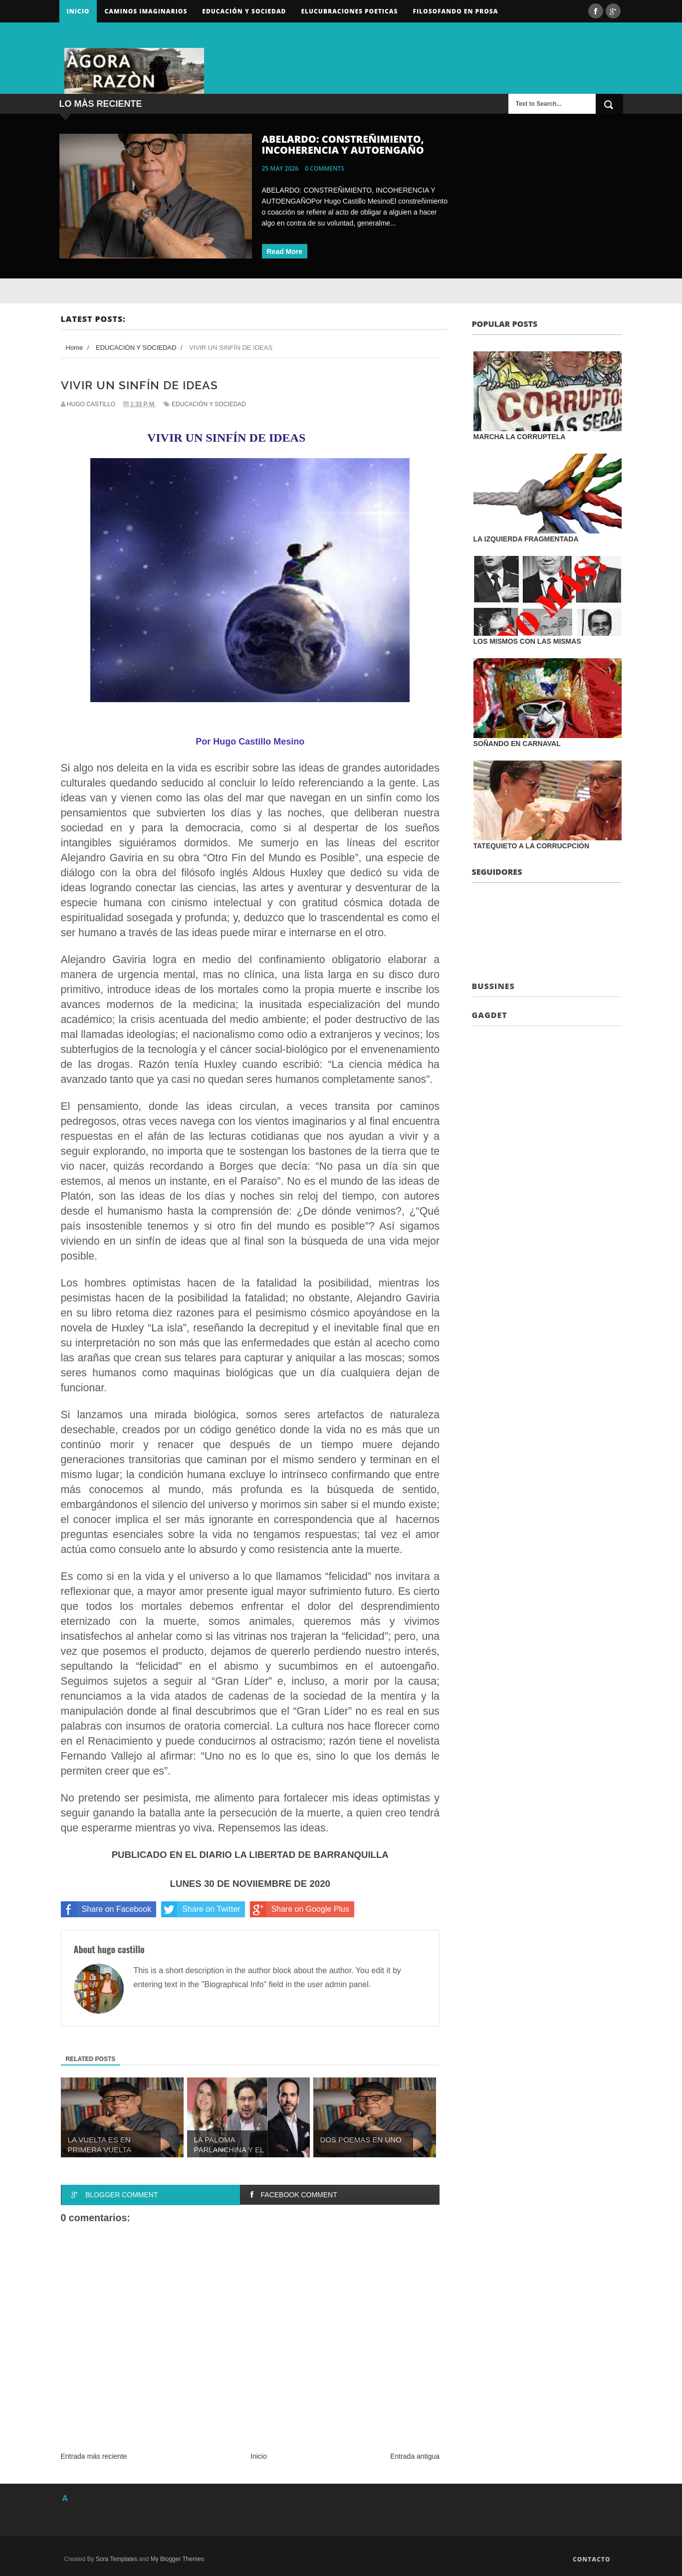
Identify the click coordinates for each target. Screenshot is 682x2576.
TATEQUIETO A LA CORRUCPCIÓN (531, 846)
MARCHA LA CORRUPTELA (519, 437)
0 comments (324, 168)
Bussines (493, 986)
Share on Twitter (200, 1909)
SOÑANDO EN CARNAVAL (517, 744)
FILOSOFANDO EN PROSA (455, 11)
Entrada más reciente (94, 2456)
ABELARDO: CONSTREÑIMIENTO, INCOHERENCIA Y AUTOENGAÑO (343, 144)
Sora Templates (116, 2559)
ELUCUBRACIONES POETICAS (349, 11)
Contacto (592, 2559)
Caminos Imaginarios (145, 11)
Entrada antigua (415, 2456)
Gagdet (489, 1015)
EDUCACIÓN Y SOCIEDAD (209, 404)
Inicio (78, 11)
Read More (285, 252)
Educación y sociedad (244, 11)
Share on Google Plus (299, 1909)
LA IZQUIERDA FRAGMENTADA (526, 539)
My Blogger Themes (177, 2559)
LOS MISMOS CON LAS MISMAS (527, 641)
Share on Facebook (106, 1909)
